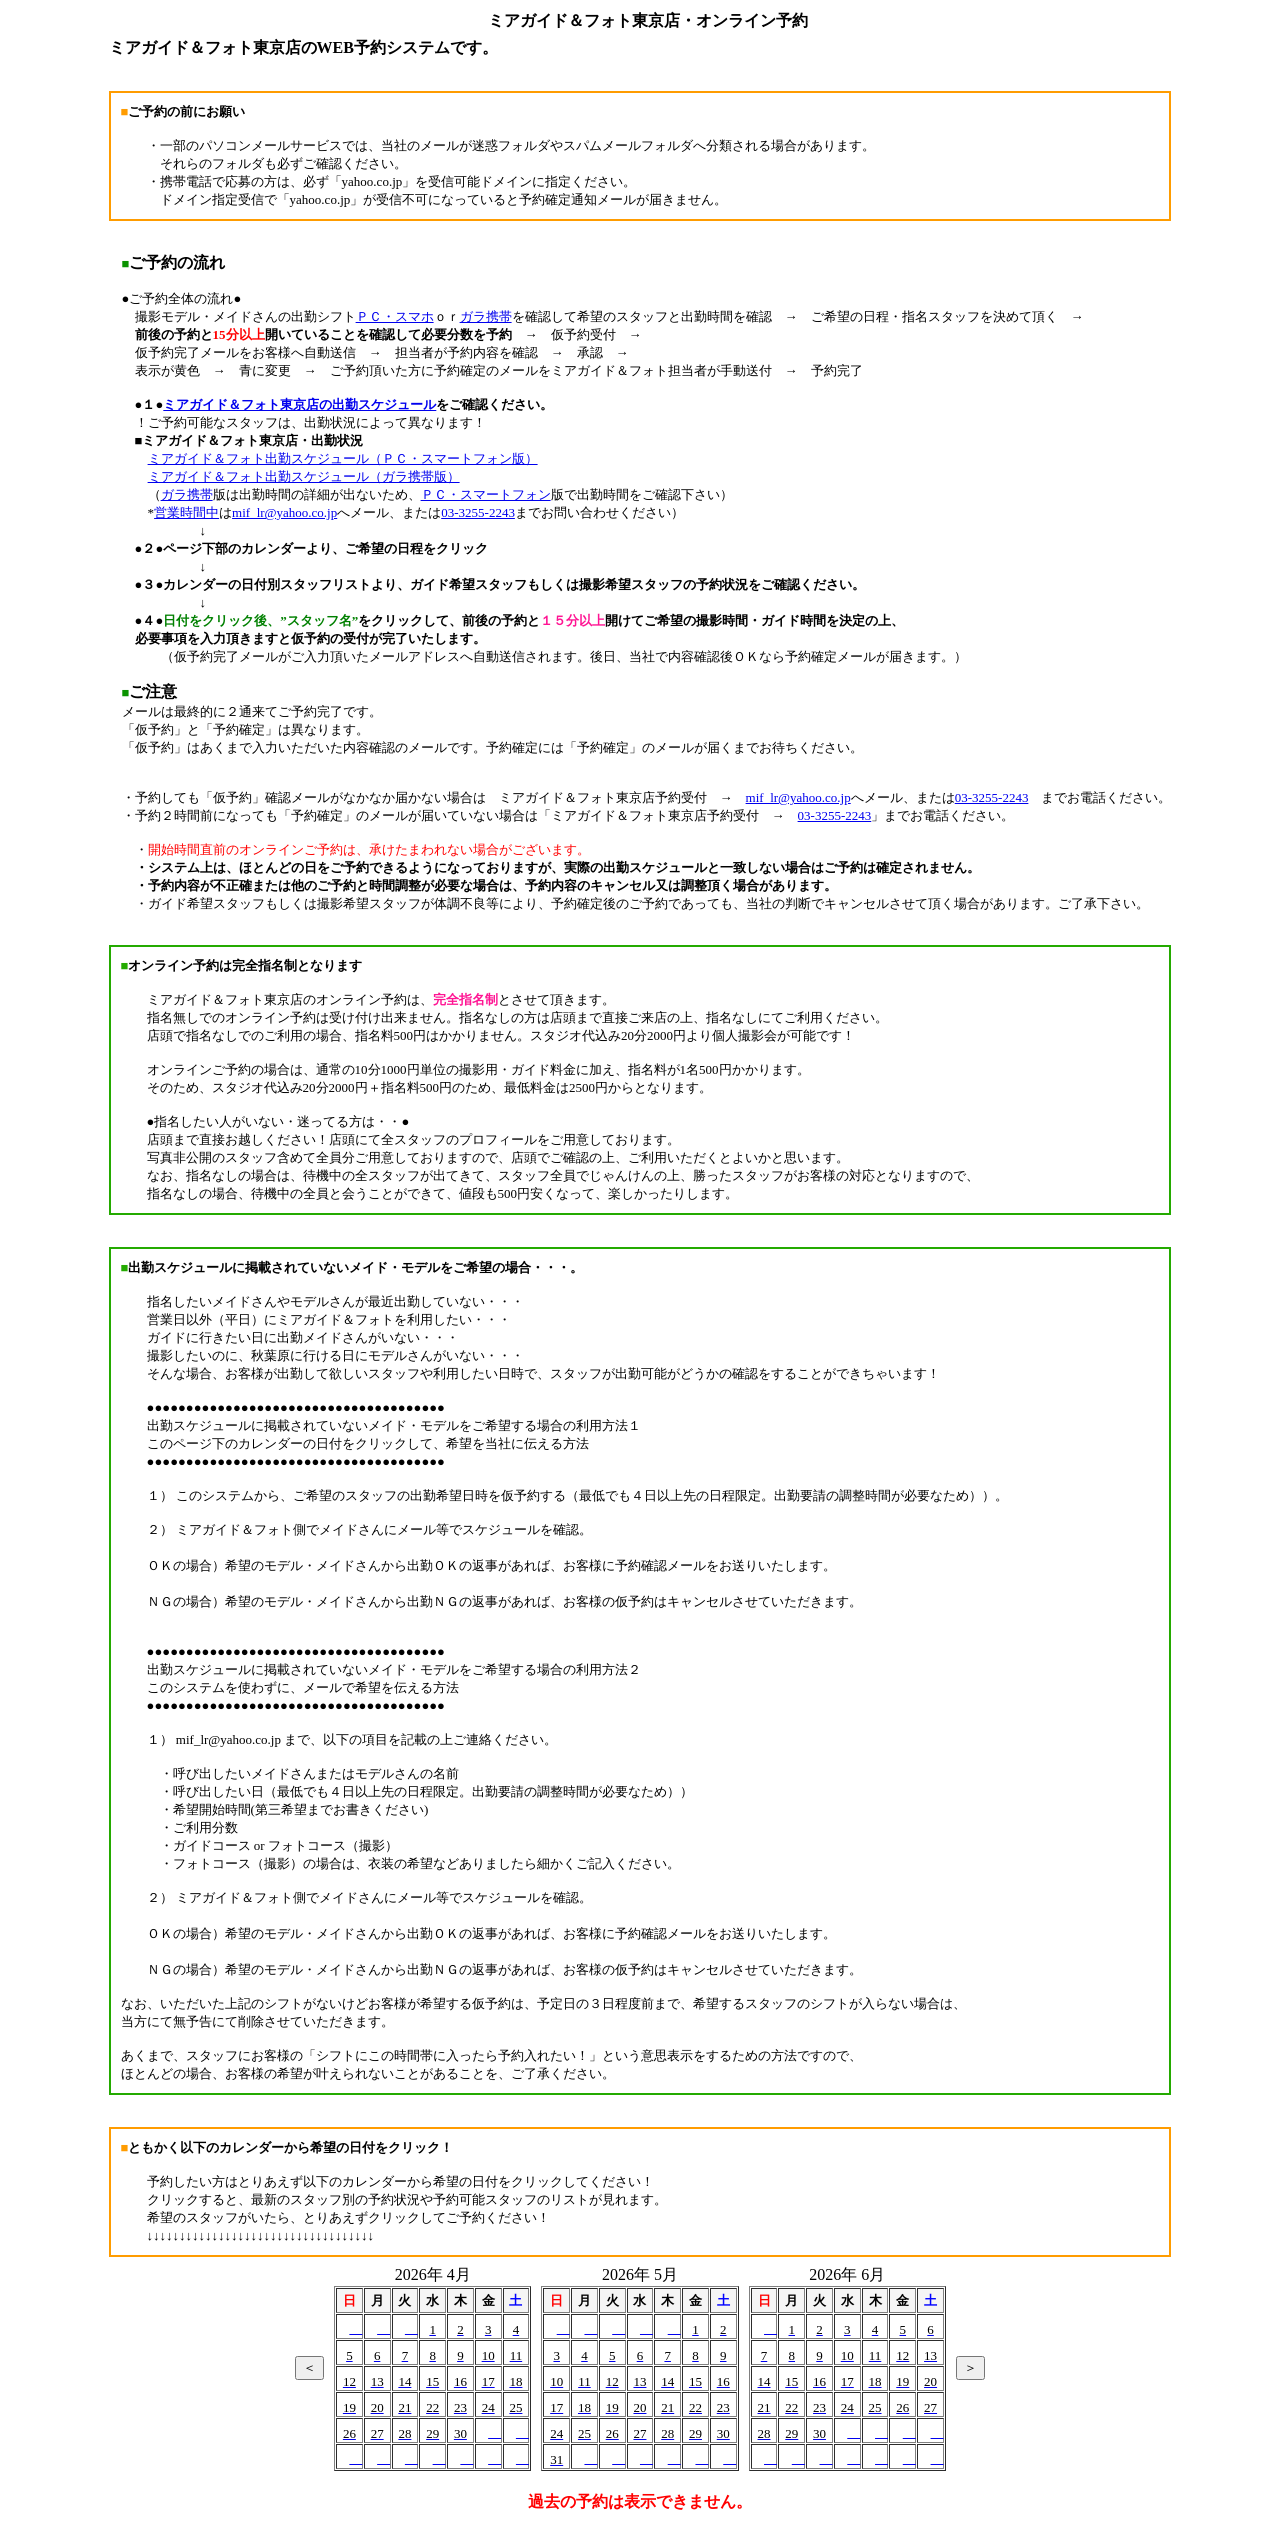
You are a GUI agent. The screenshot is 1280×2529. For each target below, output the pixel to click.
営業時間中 (186, 512)
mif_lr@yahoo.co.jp (284, 512)
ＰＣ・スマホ (395, 316)
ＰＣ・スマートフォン (486, 494)
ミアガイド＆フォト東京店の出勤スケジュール (299, 404)
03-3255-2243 (478, 512)
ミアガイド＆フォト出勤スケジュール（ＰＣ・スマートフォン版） (343, 458)
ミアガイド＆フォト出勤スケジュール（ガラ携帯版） (304, 476)
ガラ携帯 (486, 316)
